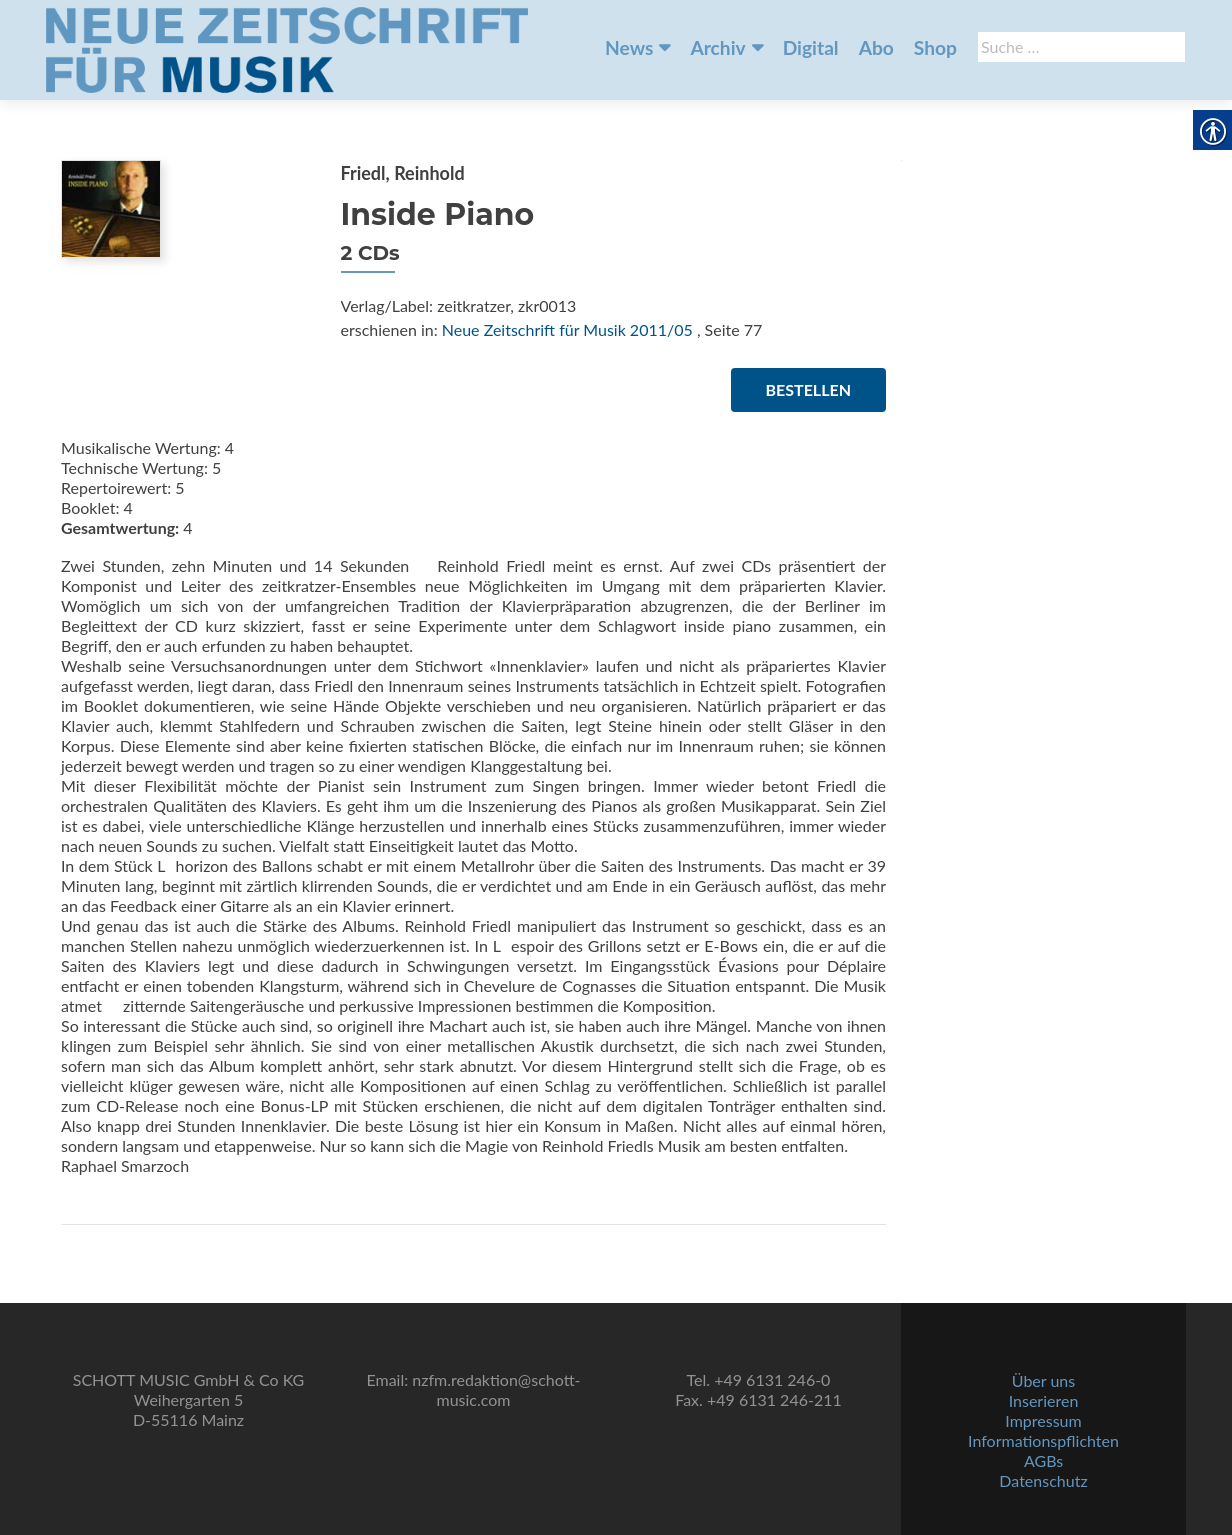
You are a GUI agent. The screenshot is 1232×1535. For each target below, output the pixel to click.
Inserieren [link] (1044, 1400)
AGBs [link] (1043, 1460)
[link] (287, 48)
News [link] (629, 47)
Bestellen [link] (808, 389)
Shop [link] (935, 47)
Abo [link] (876, 47)
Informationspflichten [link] (1043, 1440)
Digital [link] (811, 47)
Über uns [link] (1043, 1380)
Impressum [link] (1043, 1420)
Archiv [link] (717, 47)
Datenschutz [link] (1043, 1480)
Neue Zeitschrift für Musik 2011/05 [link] (567, 329)
